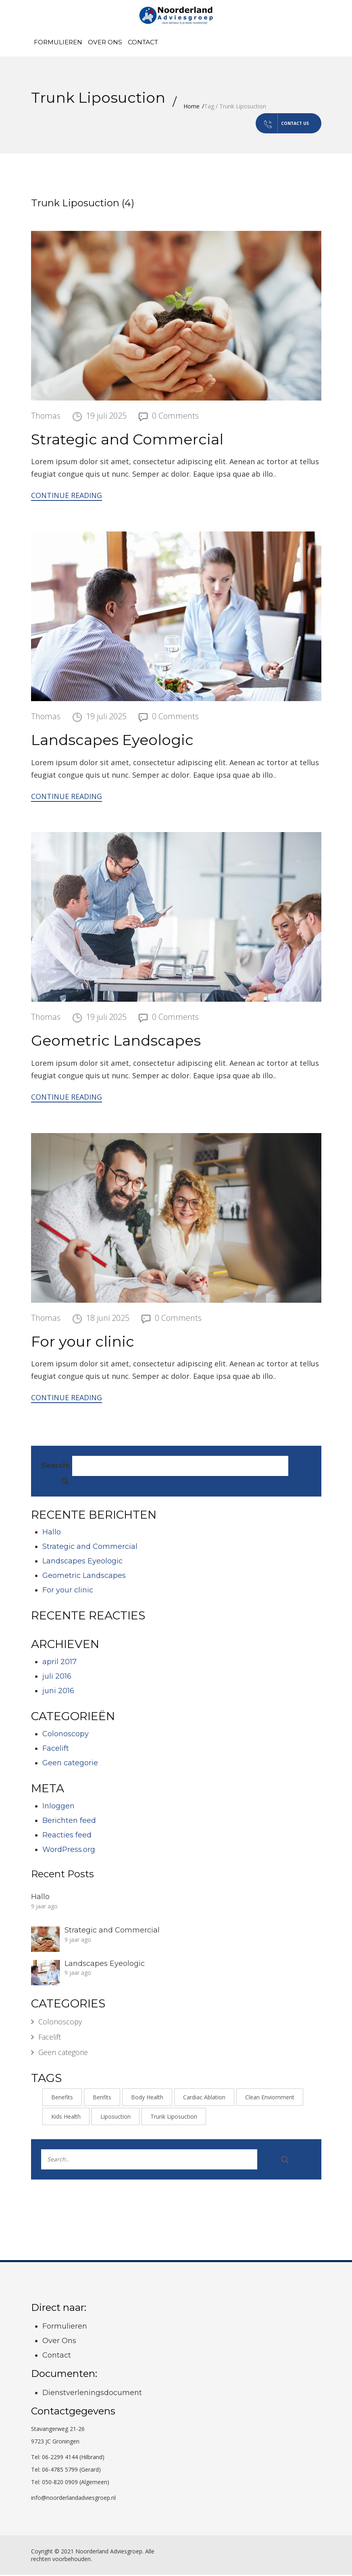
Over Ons (105, 42)
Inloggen (58, 1806)
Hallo (51, 1533)
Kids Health (66, 2117)
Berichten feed (69, 1821)
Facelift (55, 1749)
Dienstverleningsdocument (92, 2393)
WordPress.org (68, 1850)
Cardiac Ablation (204, 2098)
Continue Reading (66, 496)
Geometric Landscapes (116, 1041)
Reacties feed (67, 1835)
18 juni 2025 (107, 1318)
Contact (143, 42)
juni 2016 (58, 1692)
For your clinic (82, 1342)
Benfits (102, 2098)
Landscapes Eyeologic (112, 741)
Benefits (62, 2098)
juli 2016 (56, 1677)
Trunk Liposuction (173, 2117)
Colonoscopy (65, 1734)
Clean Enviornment (269, 2098)
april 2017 (59, 1663)
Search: (55, 1466)
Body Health (147, 2098)
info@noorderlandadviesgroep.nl (73, 2499)
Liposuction (115, 2117)
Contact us (272, 124)
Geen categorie (70, 1763)
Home (191, 106)
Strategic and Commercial (127, 440)
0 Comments (175, 416)
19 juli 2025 (106, 416)
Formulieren (58, 42)
